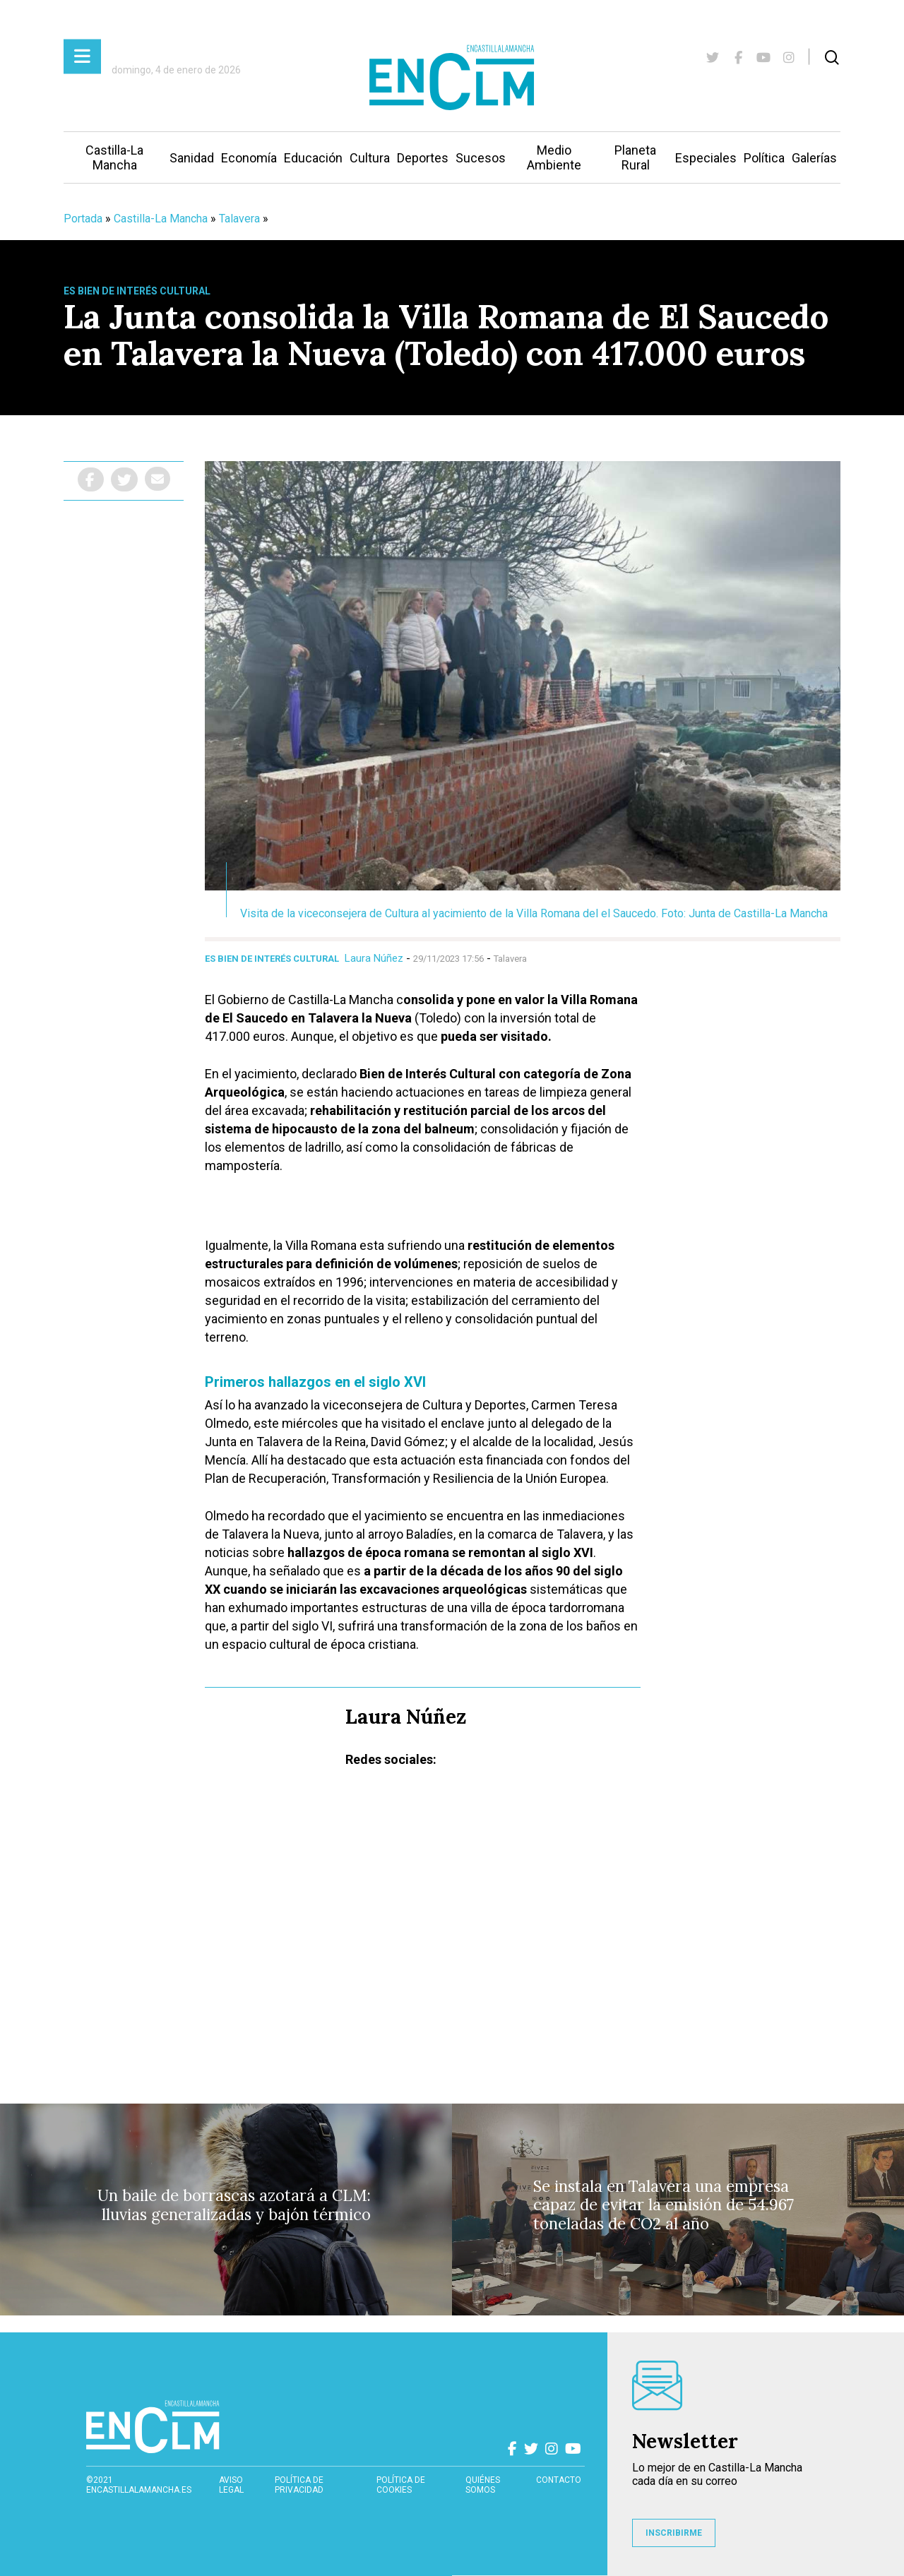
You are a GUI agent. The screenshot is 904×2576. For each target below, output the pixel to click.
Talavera (239, 218)
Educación (313, 157)
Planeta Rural (635, 157)
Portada (83, 218)
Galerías (814, 157)
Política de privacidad (299, 2485)
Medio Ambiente (554, 157)
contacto (558, 2480)
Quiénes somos (482, 2485)
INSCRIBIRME (674, 2533)
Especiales (706, 157)
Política (764, 157)
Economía (249, 157)
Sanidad (192, 157)
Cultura (370, 157)
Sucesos (481, 157)
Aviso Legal (231, 2485)
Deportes (422, 157)
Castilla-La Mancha (114, 157)
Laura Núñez (374, 958)
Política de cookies (400, 2485)
